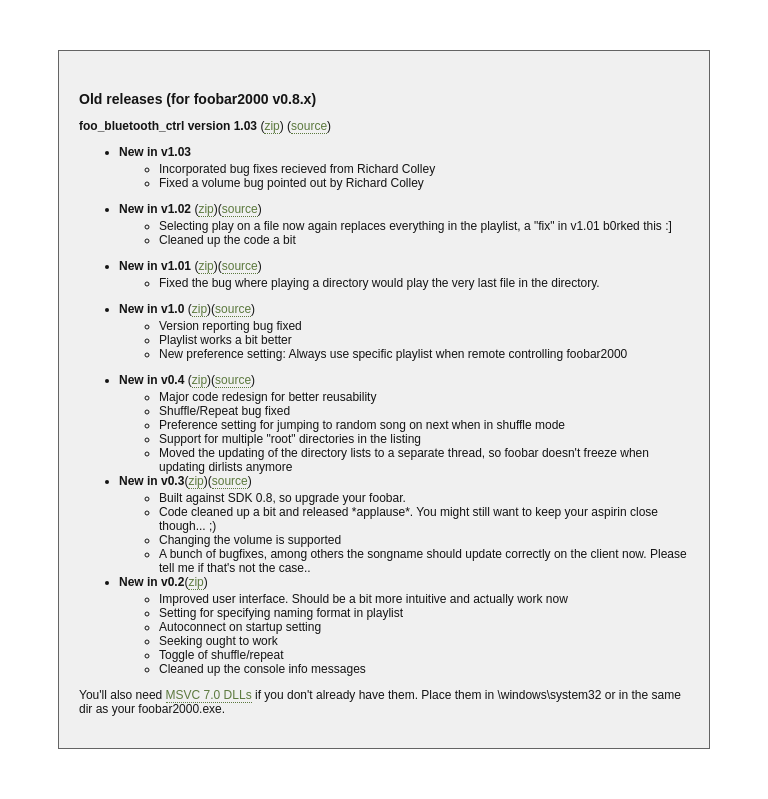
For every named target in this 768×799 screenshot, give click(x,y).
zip (271, 126)
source (309, 126)
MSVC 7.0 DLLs (209, 695)
